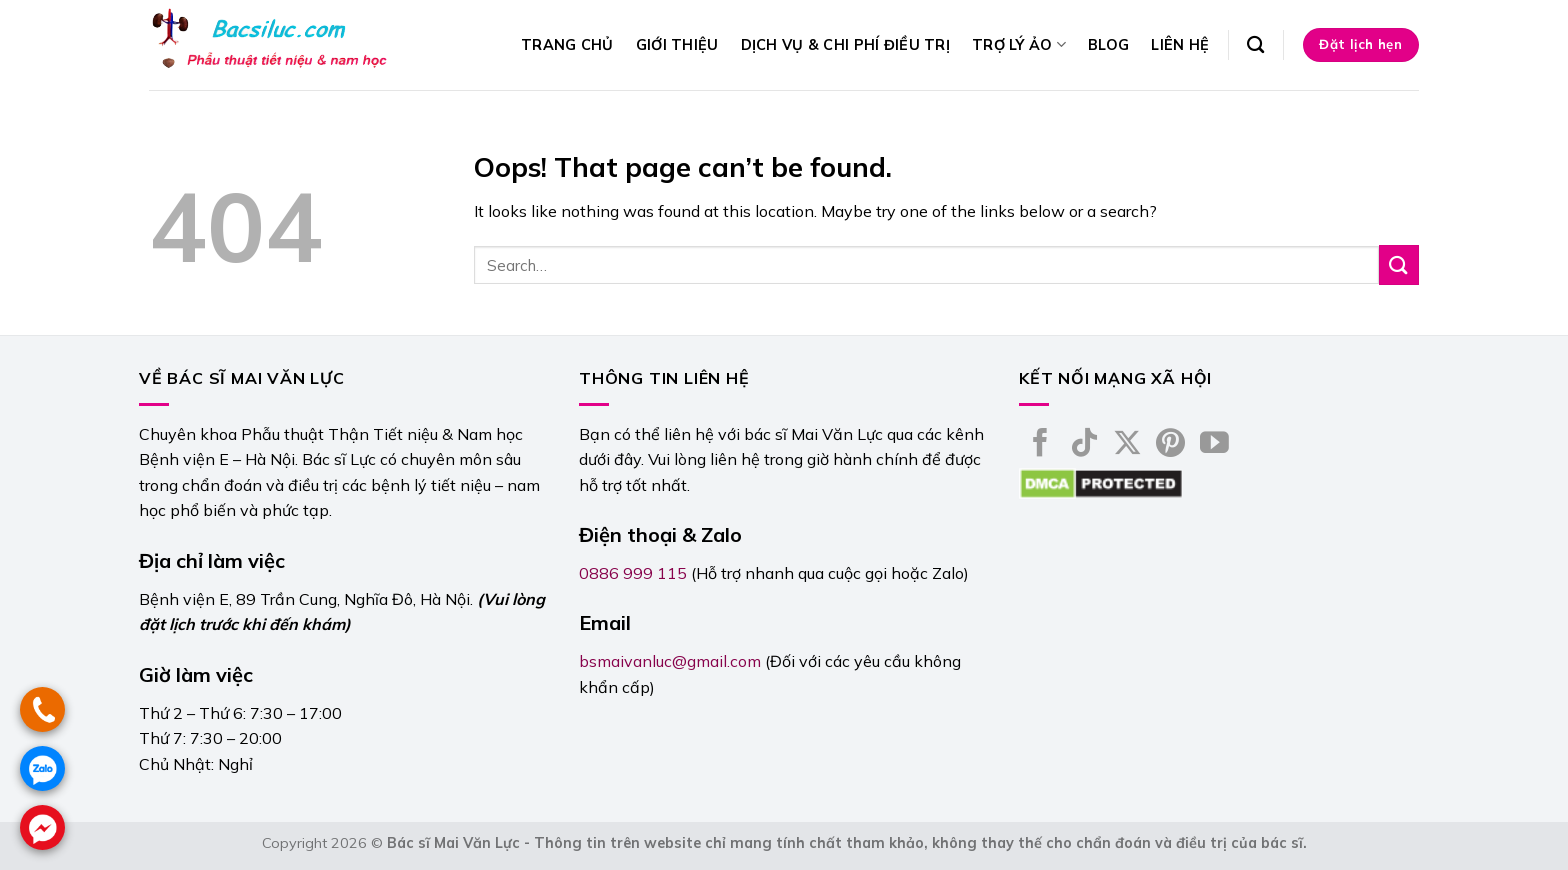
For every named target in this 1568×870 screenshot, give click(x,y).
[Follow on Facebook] (1040, 445)
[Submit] (1399, 264)
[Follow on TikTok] (1084, 445)
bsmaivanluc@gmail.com (670, 661)
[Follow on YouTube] (1214, 445)
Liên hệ (1180, 45)
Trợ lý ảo (1019, 44)
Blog (1108, 45)
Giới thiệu (677, 45)
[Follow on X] (1127, 445)
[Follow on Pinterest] (1170, 445)
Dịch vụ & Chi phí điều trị (846, 45)
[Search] (1255, 45)
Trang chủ (567, 45)
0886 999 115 (633, 573)
